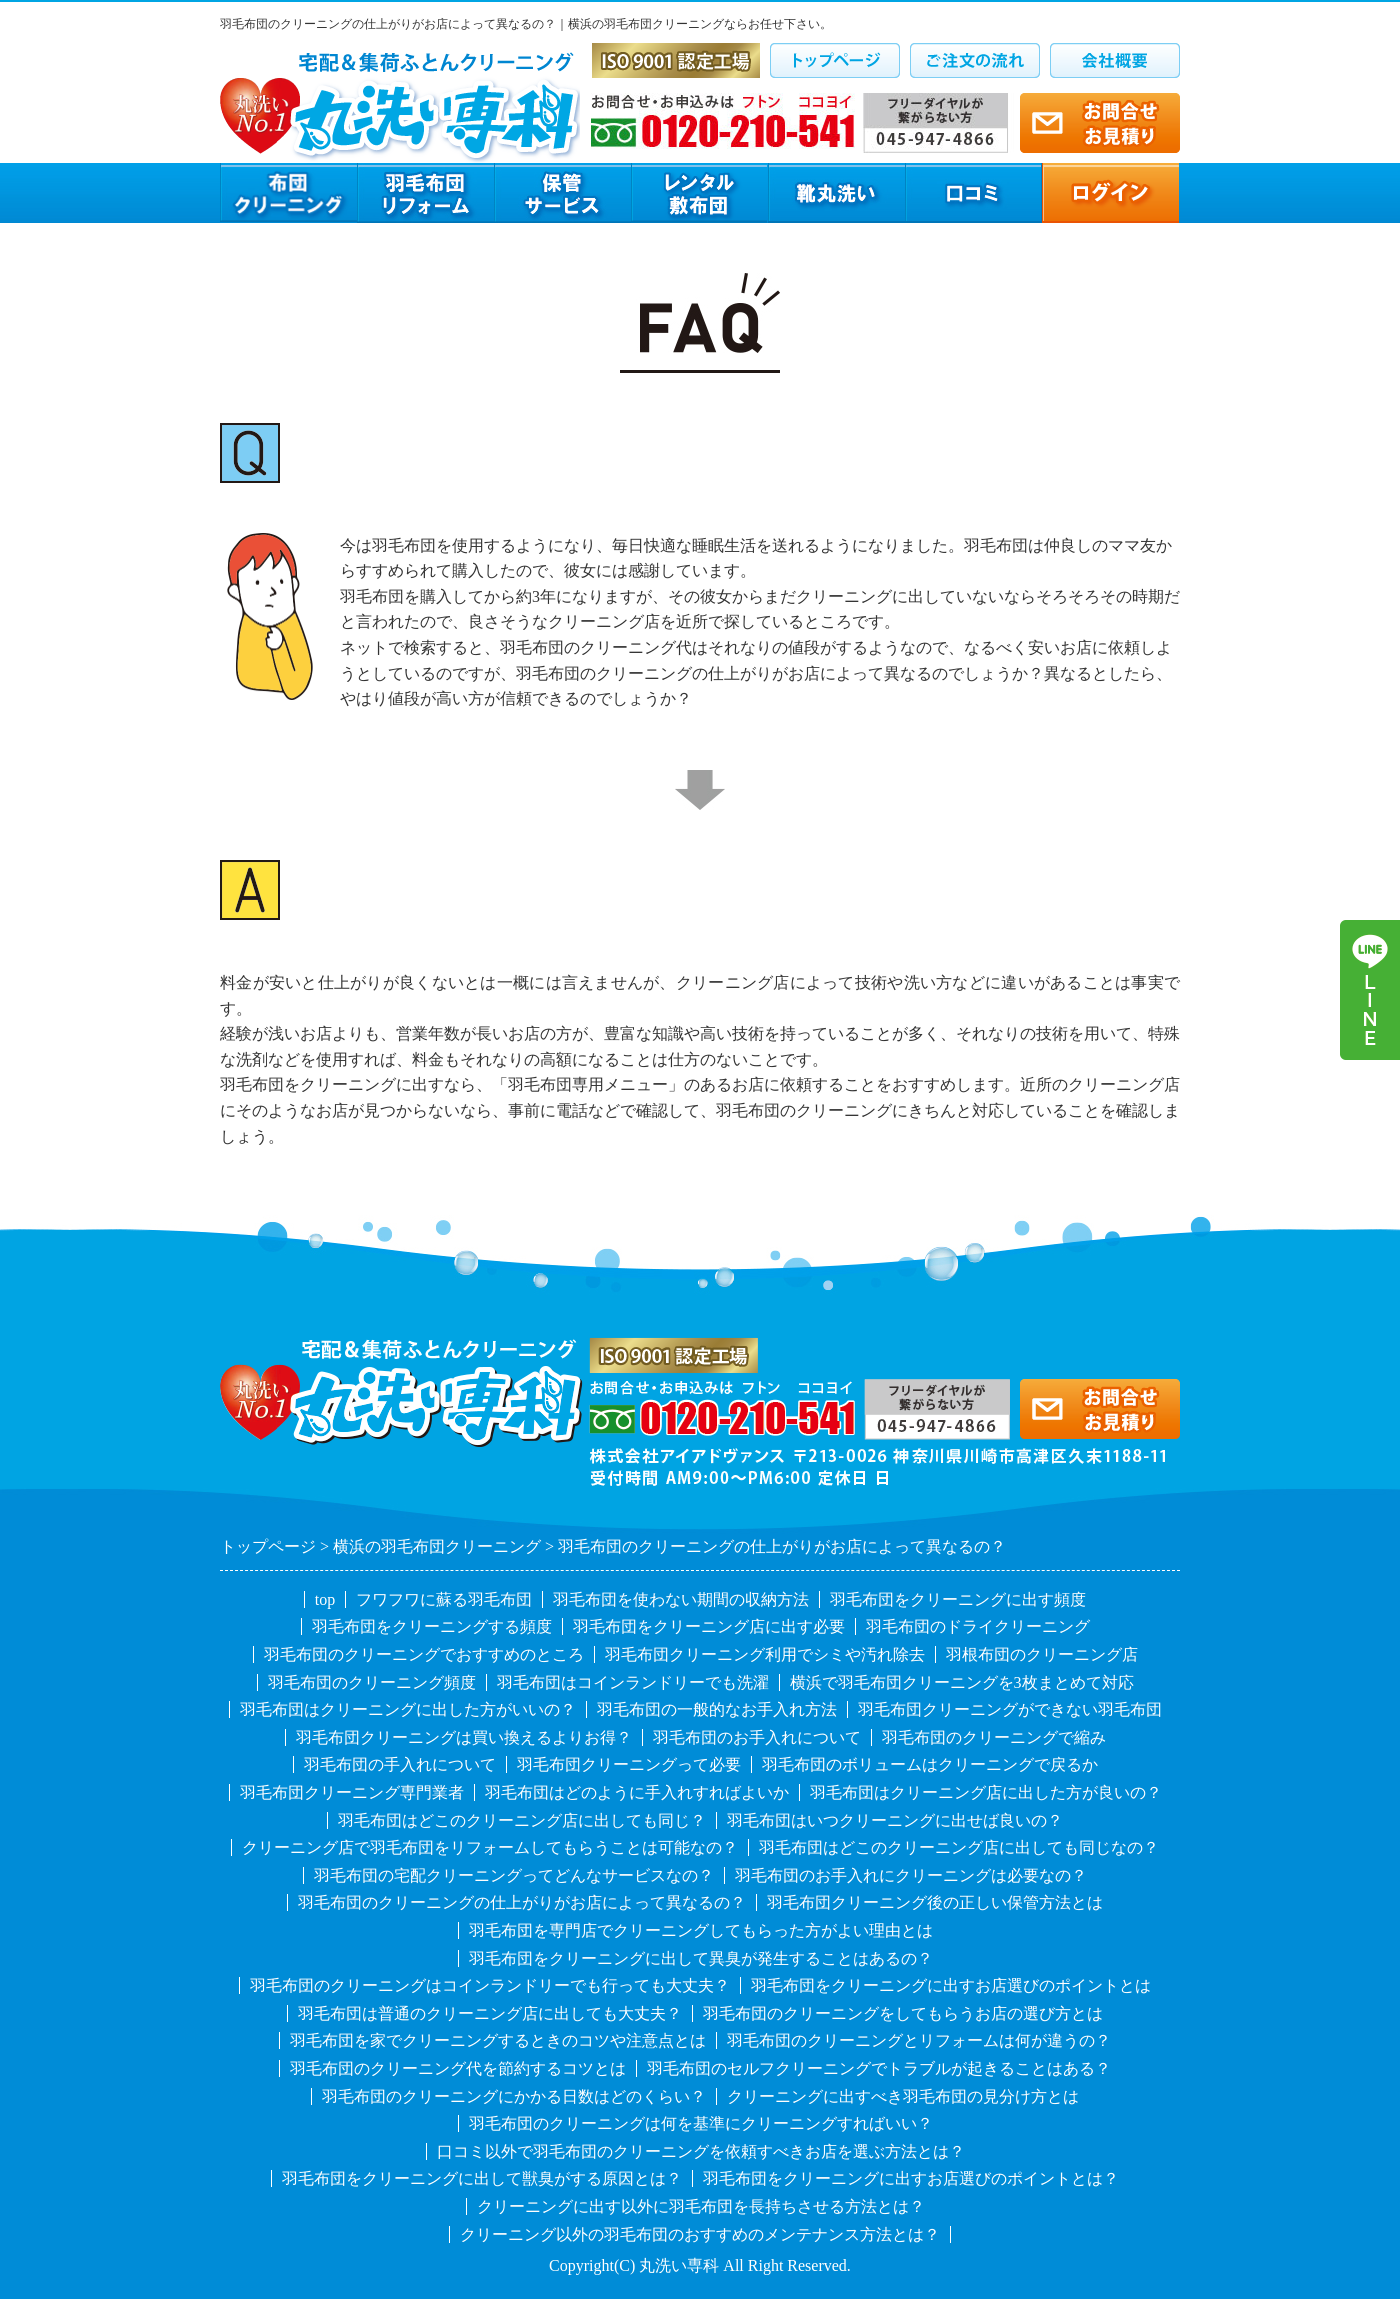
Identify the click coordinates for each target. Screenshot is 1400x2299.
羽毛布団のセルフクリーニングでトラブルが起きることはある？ (879, 2068)
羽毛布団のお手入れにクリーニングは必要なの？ (911, 1875)
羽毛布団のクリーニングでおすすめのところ (424, 1654)
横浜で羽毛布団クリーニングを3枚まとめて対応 (962, 1682)
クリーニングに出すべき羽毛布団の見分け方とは (903, 2096)
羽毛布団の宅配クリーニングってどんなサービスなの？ (514, 1875)
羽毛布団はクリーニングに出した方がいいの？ (408, 1709)
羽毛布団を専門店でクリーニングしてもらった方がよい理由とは (701, 1930)
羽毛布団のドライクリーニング (978, 1626)
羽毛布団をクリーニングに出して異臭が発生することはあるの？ (701, 1958)
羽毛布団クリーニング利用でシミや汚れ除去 (765, 1654)
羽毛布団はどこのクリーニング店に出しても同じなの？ (959, 1847)
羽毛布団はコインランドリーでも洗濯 (633, 1682)
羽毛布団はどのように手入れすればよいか (637, 1792)
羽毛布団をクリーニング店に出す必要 (709, 1626)
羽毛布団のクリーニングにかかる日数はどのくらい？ (514, 2096)
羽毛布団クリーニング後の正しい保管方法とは (935, 1902)
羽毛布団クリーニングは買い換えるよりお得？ (464, 1737)
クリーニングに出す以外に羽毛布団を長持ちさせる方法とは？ (701, 2206)
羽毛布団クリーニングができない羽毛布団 (1010, 1709)
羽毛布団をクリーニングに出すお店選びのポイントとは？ (911, 2178)
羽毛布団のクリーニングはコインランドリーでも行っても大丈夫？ (490, 1985)
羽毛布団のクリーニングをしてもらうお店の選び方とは (903, 2013)
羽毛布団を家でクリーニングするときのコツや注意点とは (498, 2040)
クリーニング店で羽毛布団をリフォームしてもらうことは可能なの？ (490, 1847)
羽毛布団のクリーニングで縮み (994, 1737)
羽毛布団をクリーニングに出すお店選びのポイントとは (951, 1985)
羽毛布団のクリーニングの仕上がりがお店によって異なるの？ (522, 1902)
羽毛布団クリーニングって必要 (629, 1764)
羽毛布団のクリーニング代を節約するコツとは (458, 2068)
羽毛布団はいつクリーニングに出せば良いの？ (895, 1820)
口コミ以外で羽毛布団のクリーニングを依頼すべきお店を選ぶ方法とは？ (701, 2151)
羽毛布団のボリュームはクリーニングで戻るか (930, 1764)
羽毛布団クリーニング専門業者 (352, 1792)
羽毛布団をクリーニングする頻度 (432, 1626)
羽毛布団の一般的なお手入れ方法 (717, 1709)
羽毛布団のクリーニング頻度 (372, 1682)
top (325, 1599)
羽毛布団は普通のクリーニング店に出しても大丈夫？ (490, 2013)
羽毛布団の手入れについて (400, 1764)
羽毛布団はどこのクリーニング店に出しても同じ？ (522, 1820)
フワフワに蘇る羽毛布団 (444, 1599)
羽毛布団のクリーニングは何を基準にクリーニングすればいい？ (701, 2123)
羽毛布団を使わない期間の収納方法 (681, 1599)
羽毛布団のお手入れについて (757, 1737)
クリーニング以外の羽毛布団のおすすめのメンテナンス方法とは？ (700, 2234)
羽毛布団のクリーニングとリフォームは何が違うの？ (919, 2040)
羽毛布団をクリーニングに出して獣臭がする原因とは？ (482, 2178)
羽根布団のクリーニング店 (1042, 1654)
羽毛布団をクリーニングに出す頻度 (958, 1599)
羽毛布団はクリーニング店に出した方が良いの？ (986, 1792)
